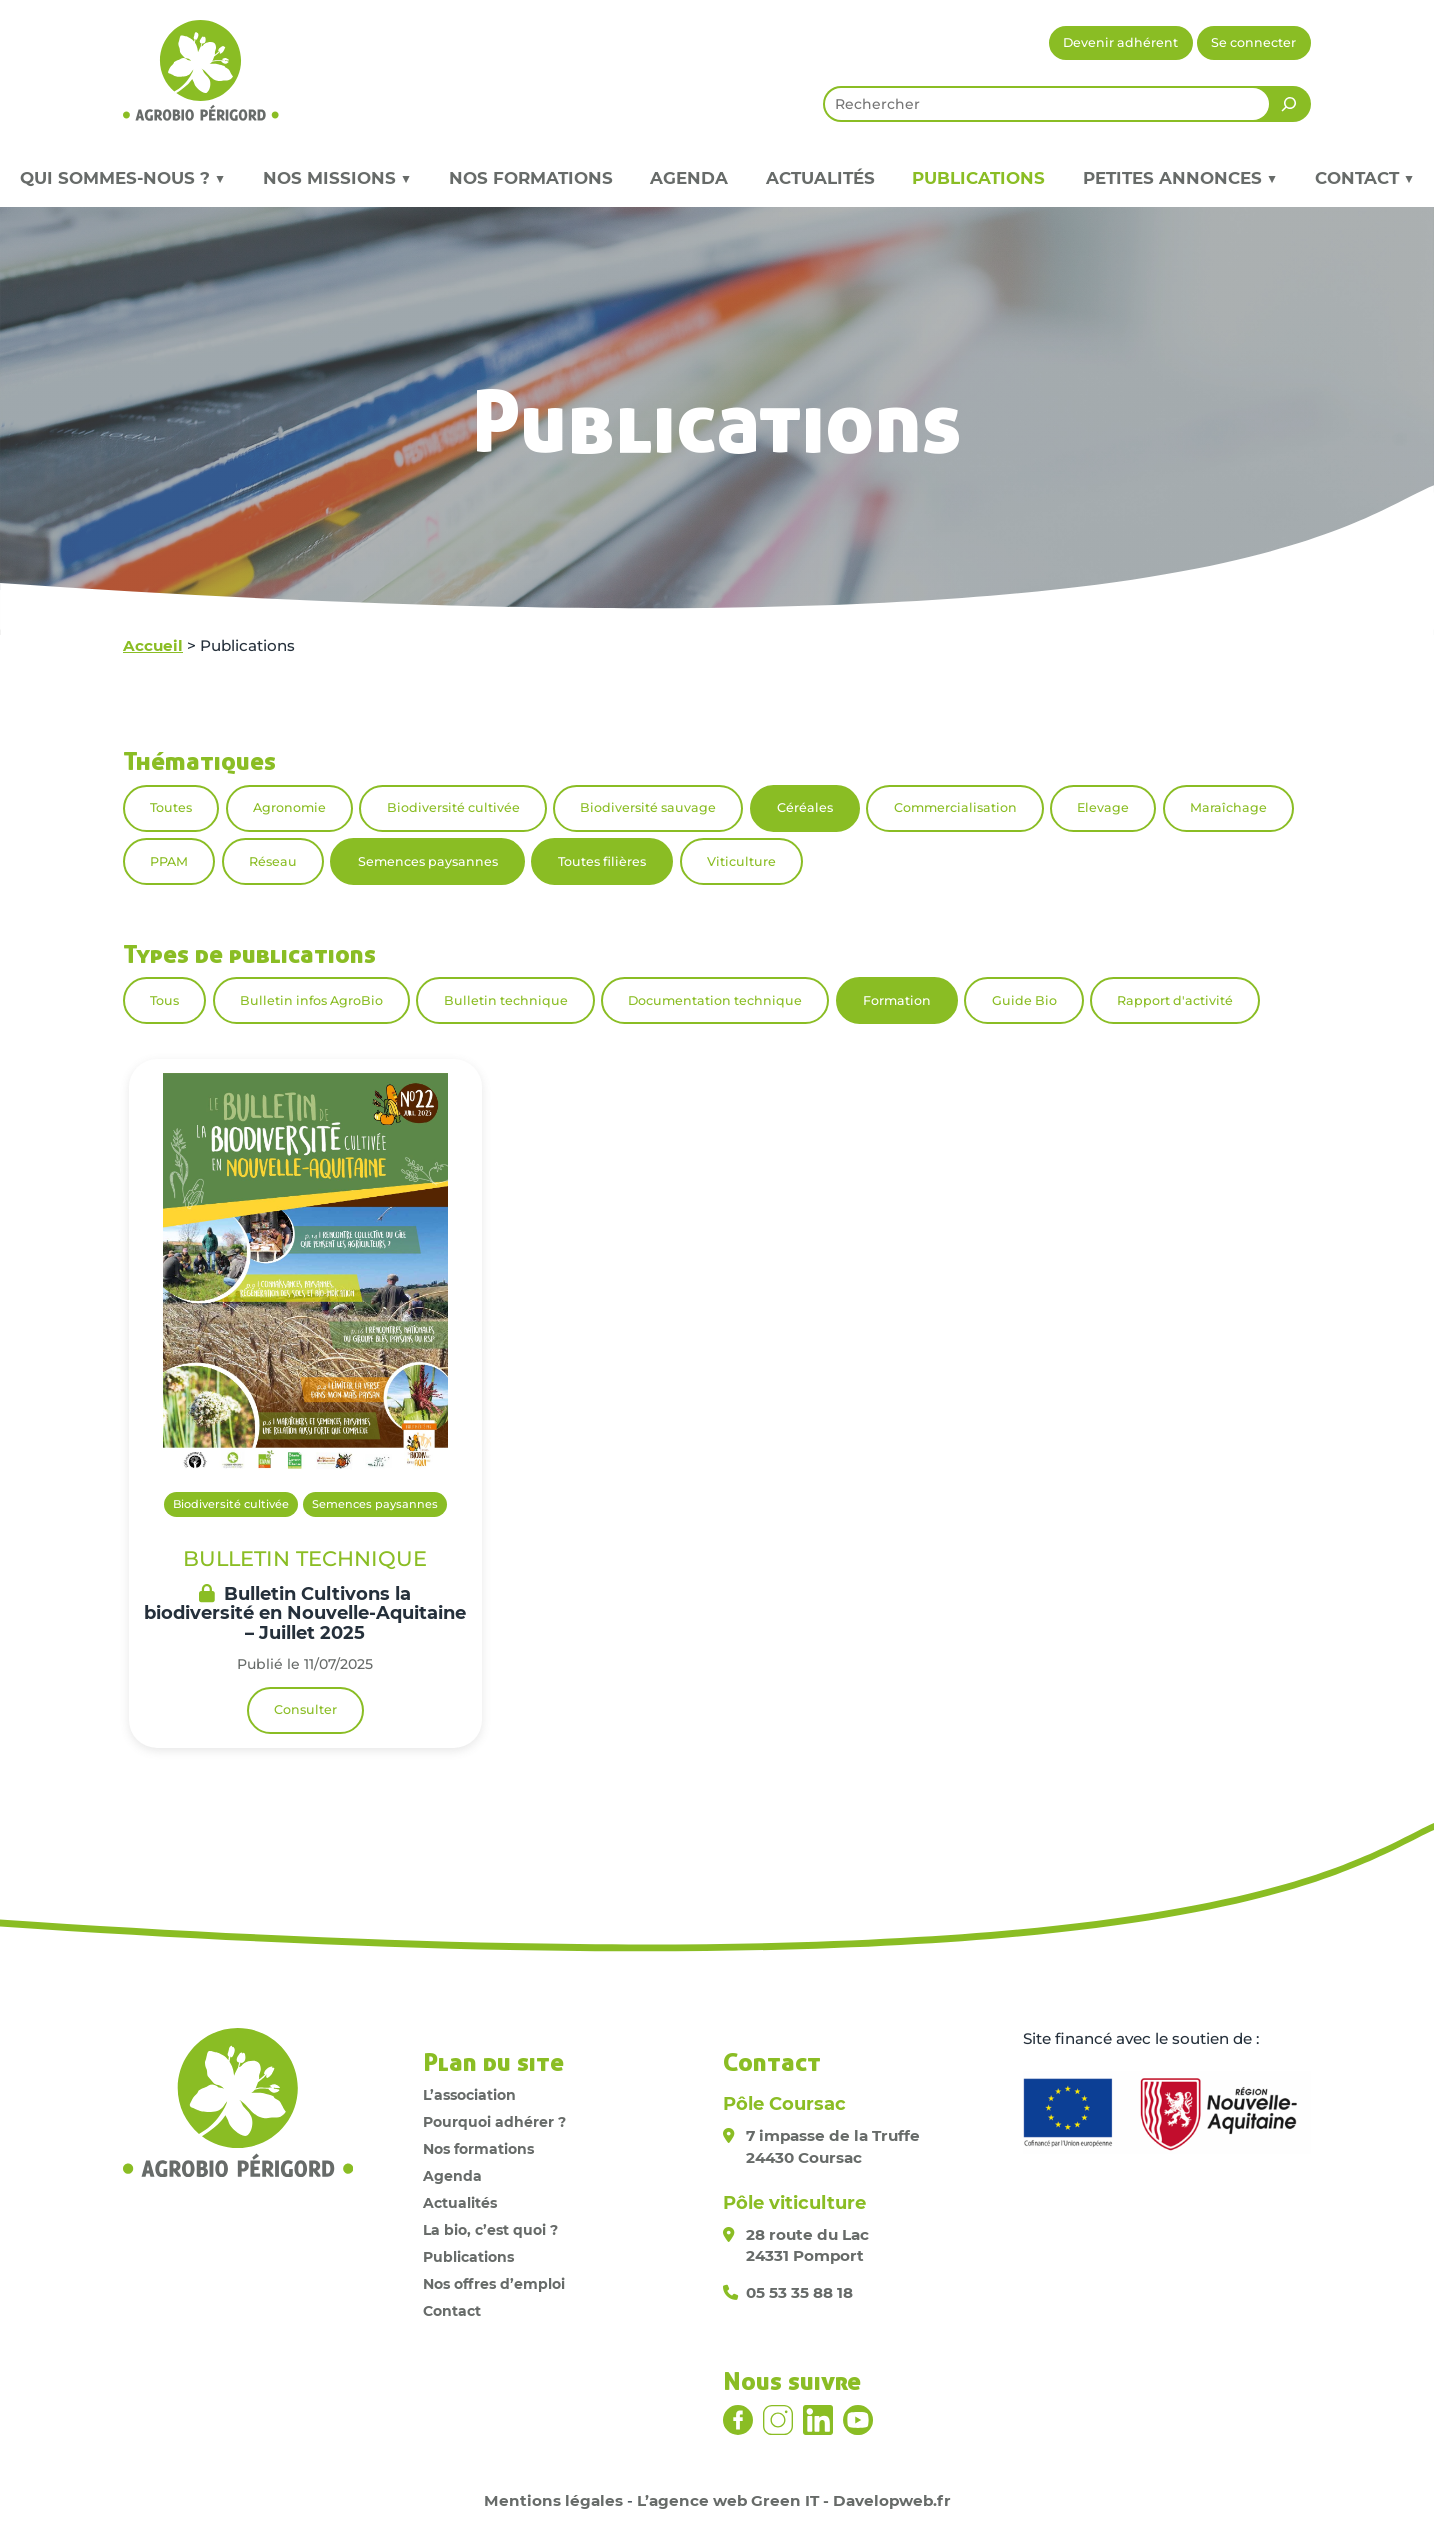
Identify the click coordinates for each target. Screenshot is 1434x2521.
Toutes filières (602, 861)
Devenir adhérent (1120, 42)
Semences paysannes (428, 861)
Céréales (805, 807)
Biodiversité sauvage (648, 807)
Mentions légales (553, 2500)
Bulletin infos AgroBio (311, 1000)
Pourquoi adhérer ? (494, 2122)
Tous (164, 1000)
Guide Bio (1024, 1000)
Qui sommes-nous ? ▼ (122, 178)
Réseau (273, 861)
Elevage (1103, 807)
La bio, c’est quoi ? (490, 2230)
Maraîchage (1228, 807)
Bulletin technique (506, 1000)
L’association (469, 2095)
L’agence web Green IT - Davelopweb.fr (794, 2500)
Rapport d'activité (1175, 1000)
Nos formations (531, 178)
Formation (897, 1000)
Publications (978, 178)
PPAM (169, 861)
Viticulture (741, 861)
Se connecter (1253, 42)
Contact (452, 2311)
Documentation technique (715, 1000)
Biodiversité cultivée (453, 807)
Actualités (820, 178)
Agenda (689, 178)
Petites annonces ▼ (1180, 178)
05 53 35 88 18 (799, 2292)
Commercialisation (955, 807)
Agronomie (289, 807)
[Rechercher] (1289, 104)
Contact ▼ (1364, 178)
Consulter (305, 1709)
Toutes (171, 807)
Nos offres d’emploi (494, 2284)
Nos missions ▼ (337, 178)
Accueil (153, 645)
